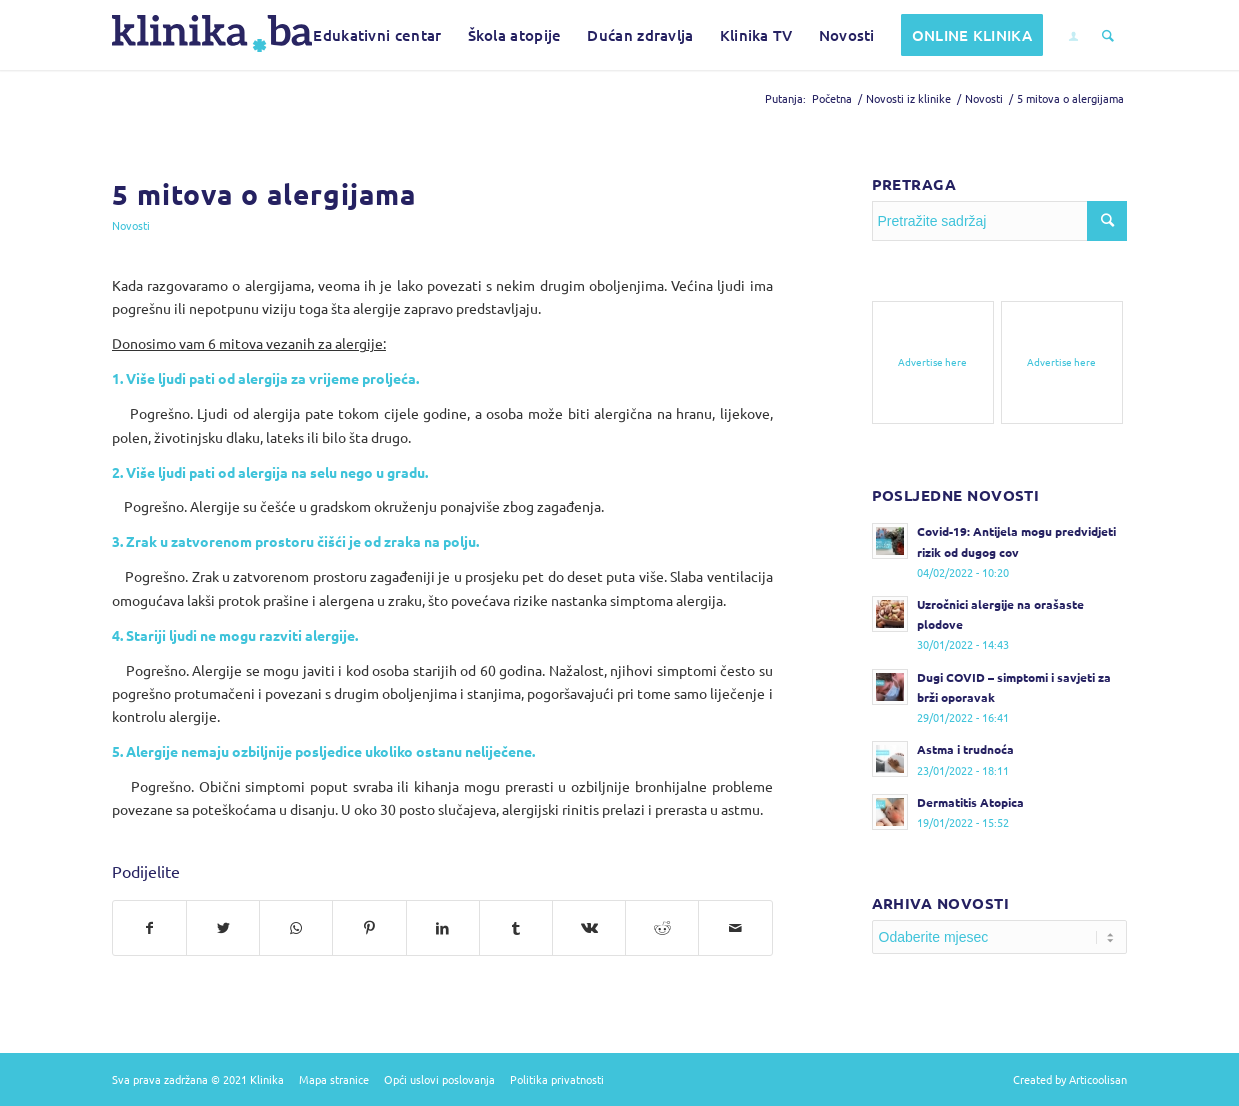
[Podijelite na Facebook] (149, 928)
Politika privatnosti (557, 1079)
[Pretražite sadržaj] (1108, 35)
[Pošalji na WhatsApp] (296, 928)
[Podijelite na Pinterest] (369, 928)
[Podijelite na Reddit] (662, 928)
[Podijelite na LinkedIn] (443, 928)
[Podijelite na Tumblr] (516, 928)
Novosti (131, 225)
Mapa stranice (334, 1079)
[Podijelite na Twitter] (223, 928)
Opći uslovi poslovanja (439, 1079)
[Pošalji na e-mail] (735, 928)
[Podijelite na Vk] (589, 928)
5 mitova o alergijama (264, 193)
